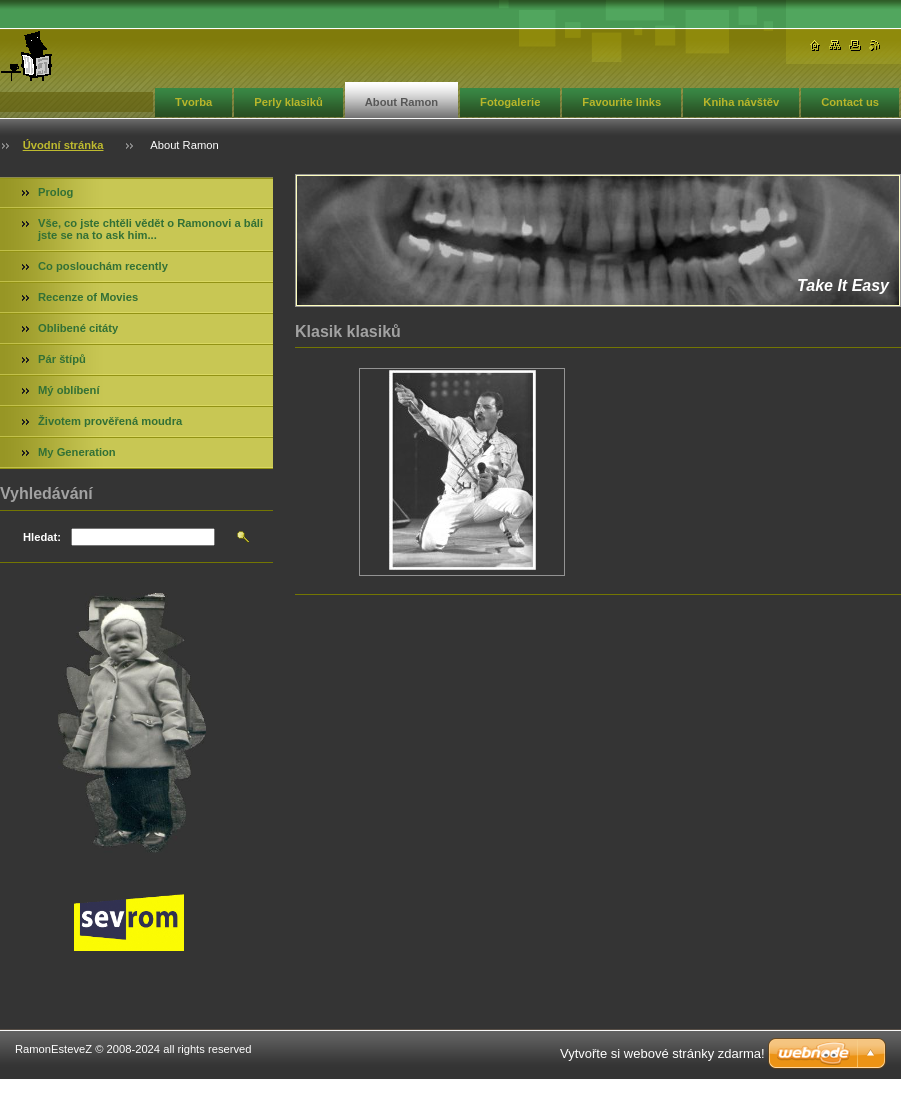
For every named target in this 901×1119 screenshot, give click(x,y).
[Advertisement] (598, 687)
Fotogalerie (510, 102)
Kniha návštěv (741, 102)
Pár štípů (62, 359)
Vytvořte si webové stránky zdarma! (662, 1053)
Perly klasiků (288, 102)
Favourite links (621, 102)
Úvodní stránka (63, 145)
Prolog (55, 192)
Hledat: (42, 537)
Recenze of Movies (88, 297)
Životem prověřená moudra (110, 421)
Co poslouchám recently (103, 266)
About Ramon (401, 102)
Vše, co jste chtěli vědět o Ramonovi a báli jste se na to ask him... (150, 229)
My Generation (77, 452)
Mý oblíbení (69, 390)
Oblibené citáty (78, 328)
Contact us (850, 102)
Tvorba (193, 102)
